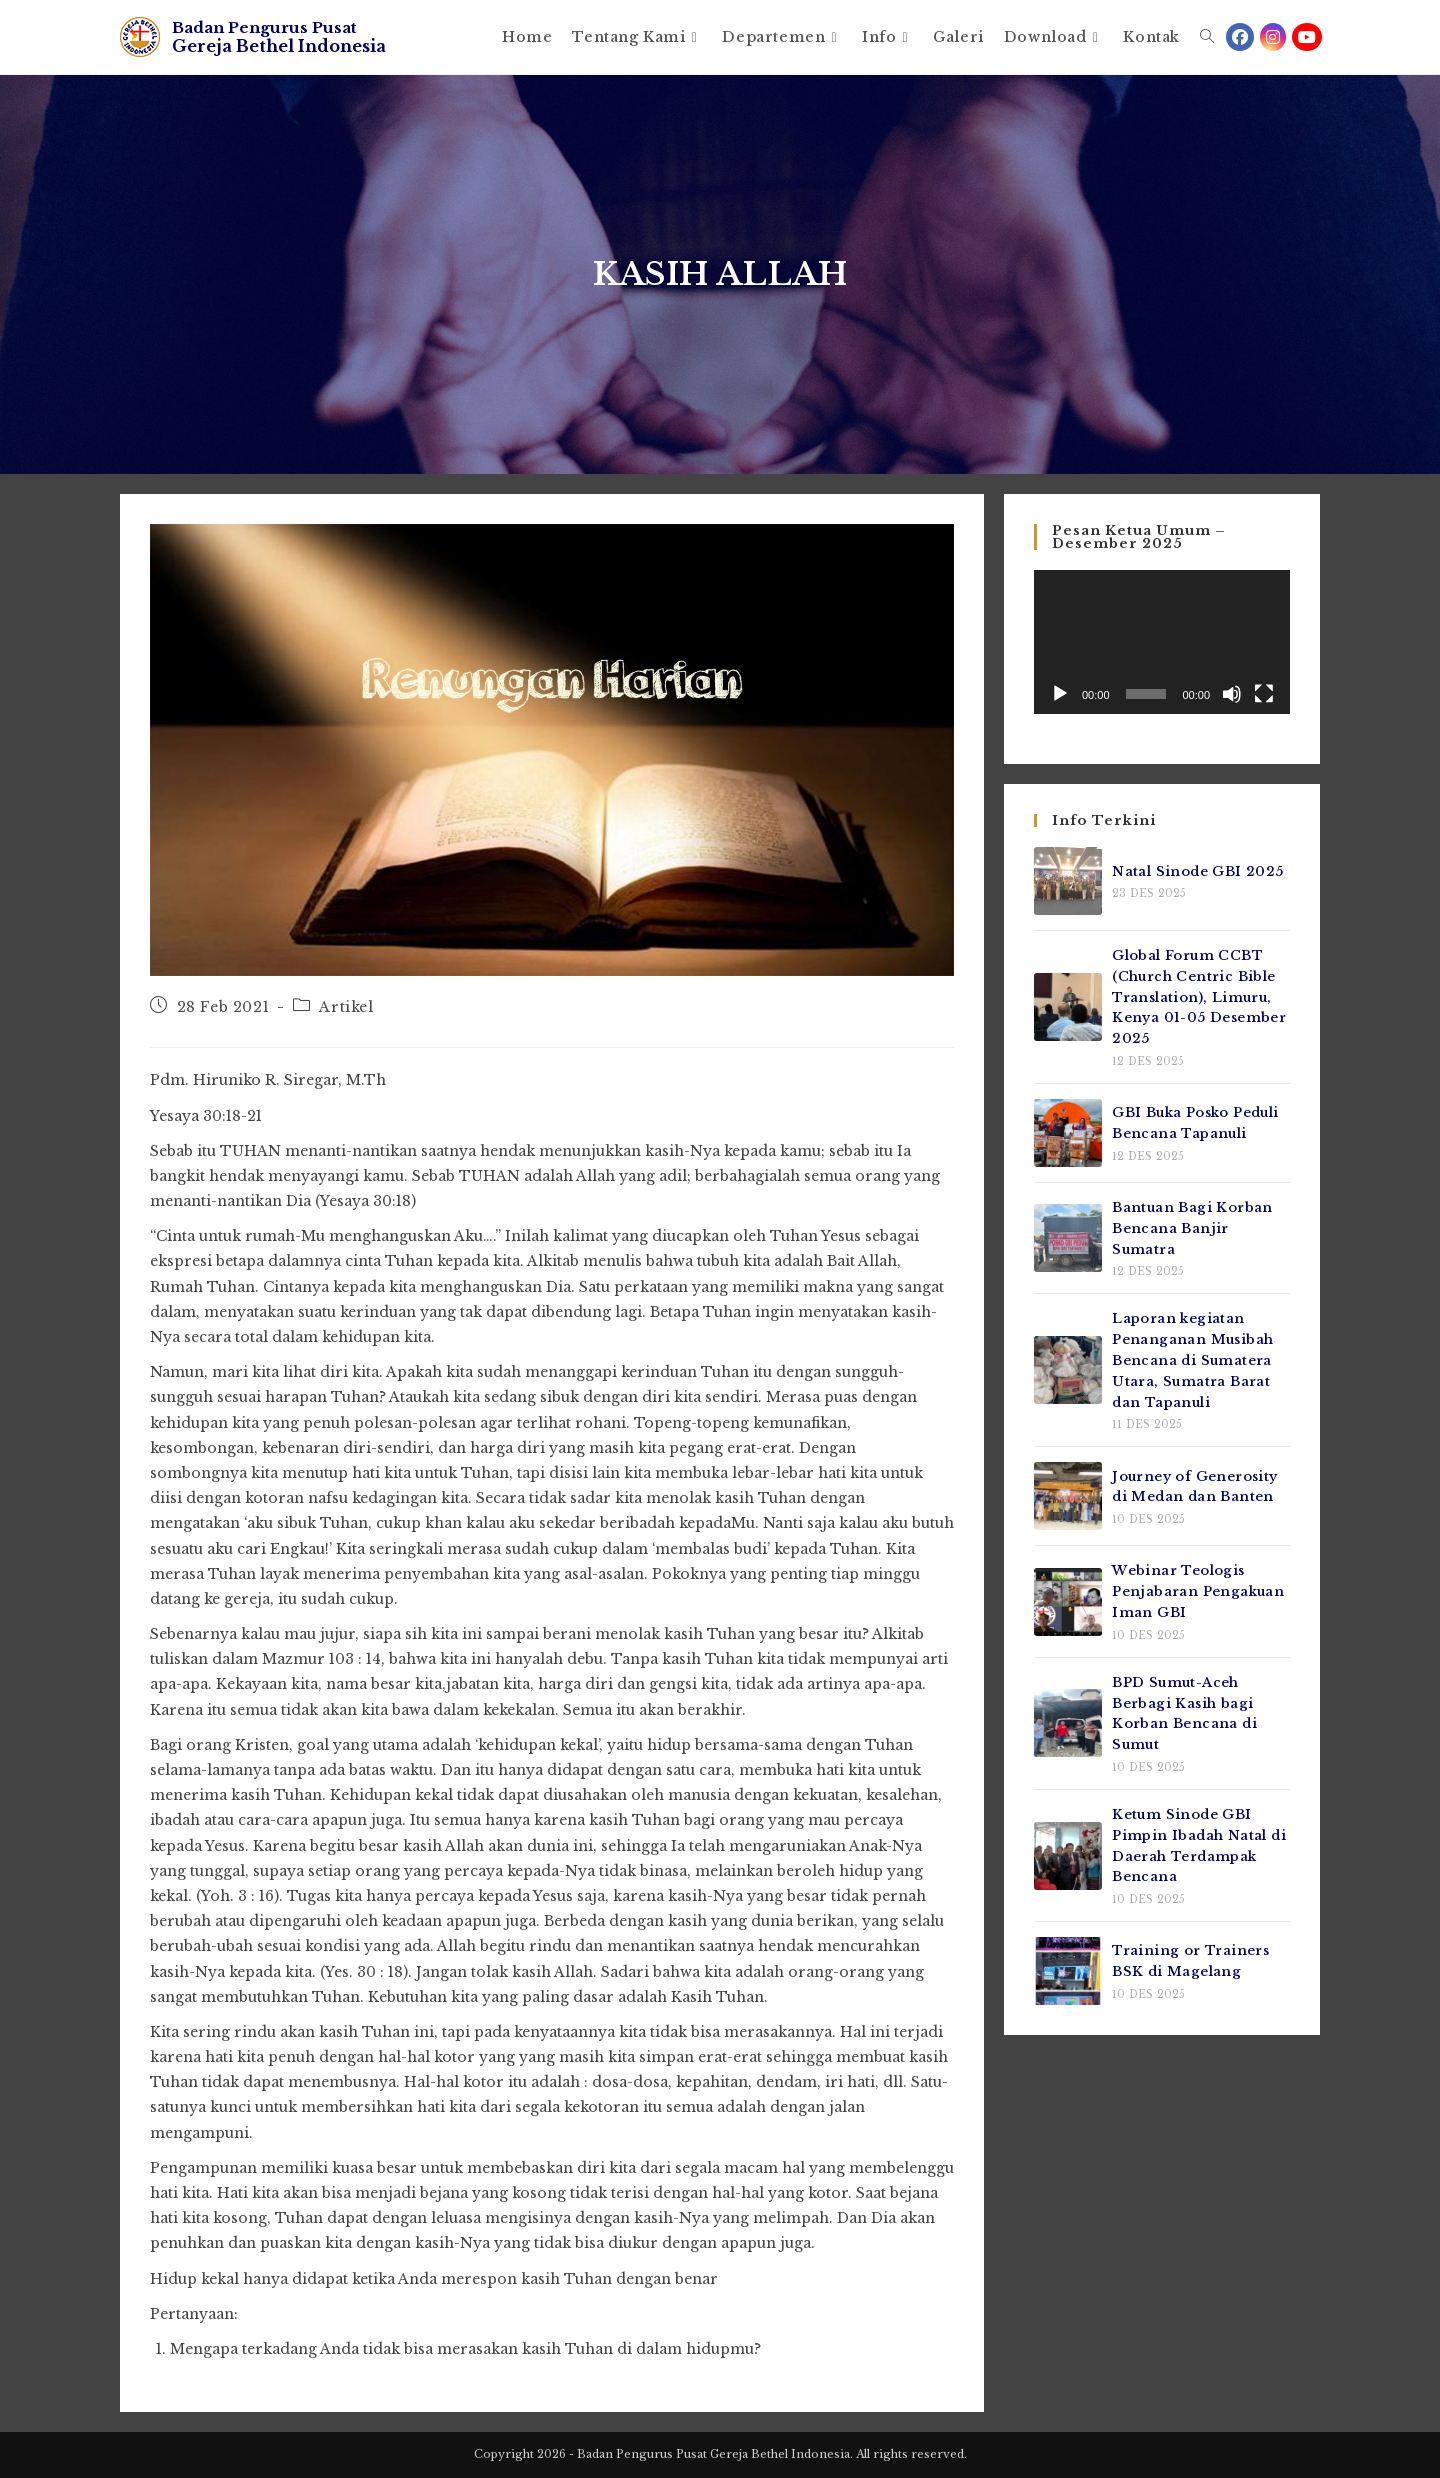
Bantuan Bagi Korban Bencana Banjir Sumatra (1192, 1228)
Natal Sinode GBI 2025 (1197, 871)
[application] (1162, 642)
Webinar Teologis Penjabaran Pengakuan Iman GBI (1198, 1591)
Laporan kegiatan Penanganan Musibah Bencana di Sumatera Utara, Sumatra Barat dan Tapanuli (1192, 1360)
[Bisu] (1232, 694)
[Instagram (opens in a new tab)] (1273, 37)
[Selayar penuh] (1264, 694)
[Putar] (1060, 694)
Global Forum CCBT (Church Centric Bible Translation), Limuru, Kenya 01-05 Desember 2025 (1199, 997)
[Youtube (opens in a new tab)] (1307, 37)
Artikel (346, 1007)
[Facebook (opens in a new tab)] (1240, 37)
